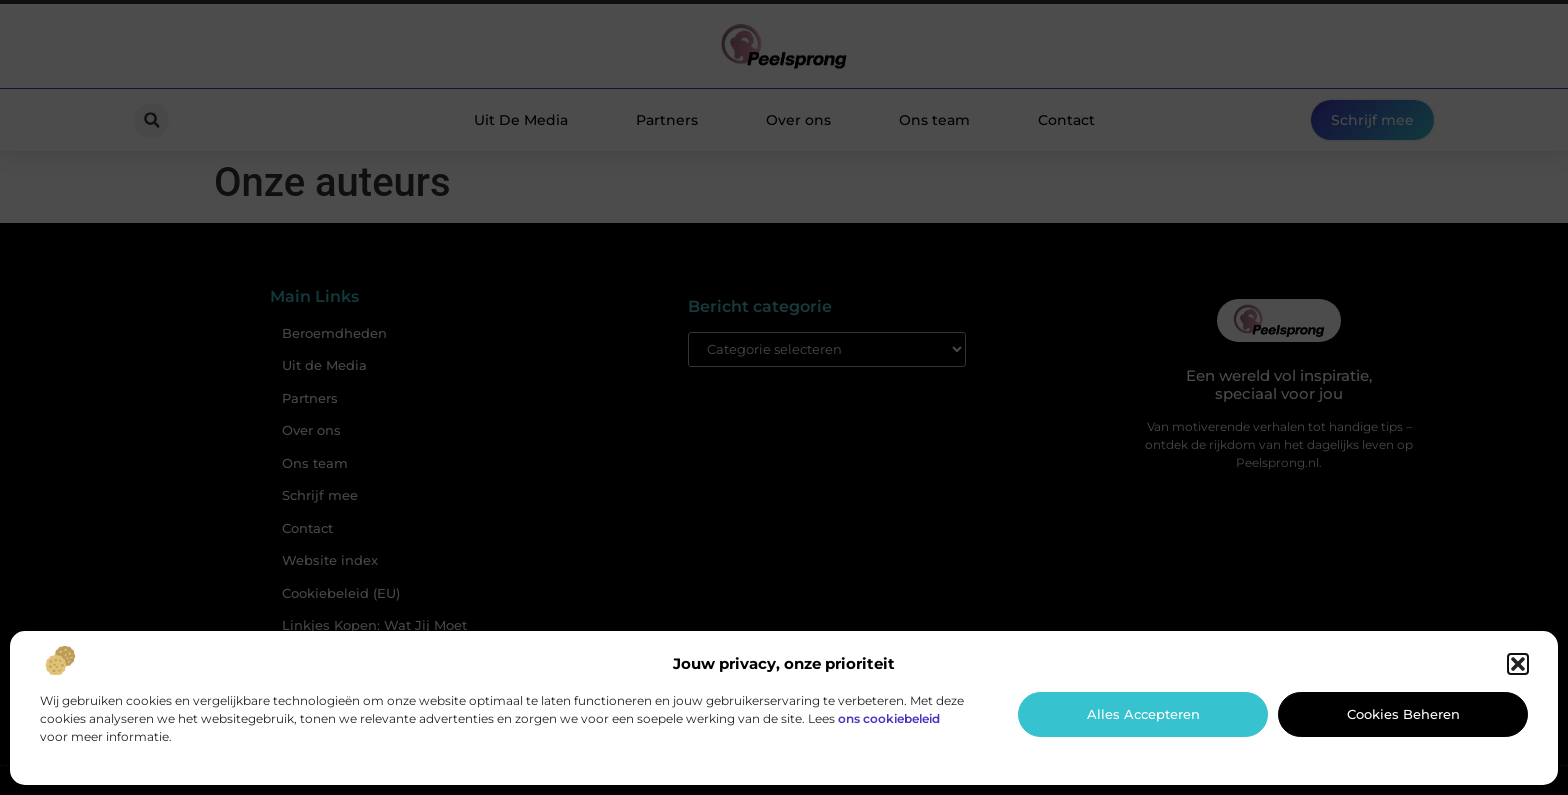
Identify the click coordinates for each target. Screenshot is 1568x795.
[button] (1518, 664)
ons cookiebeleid (889, 718)
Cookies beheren (1403, 714)
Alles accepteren (1143, 714)
